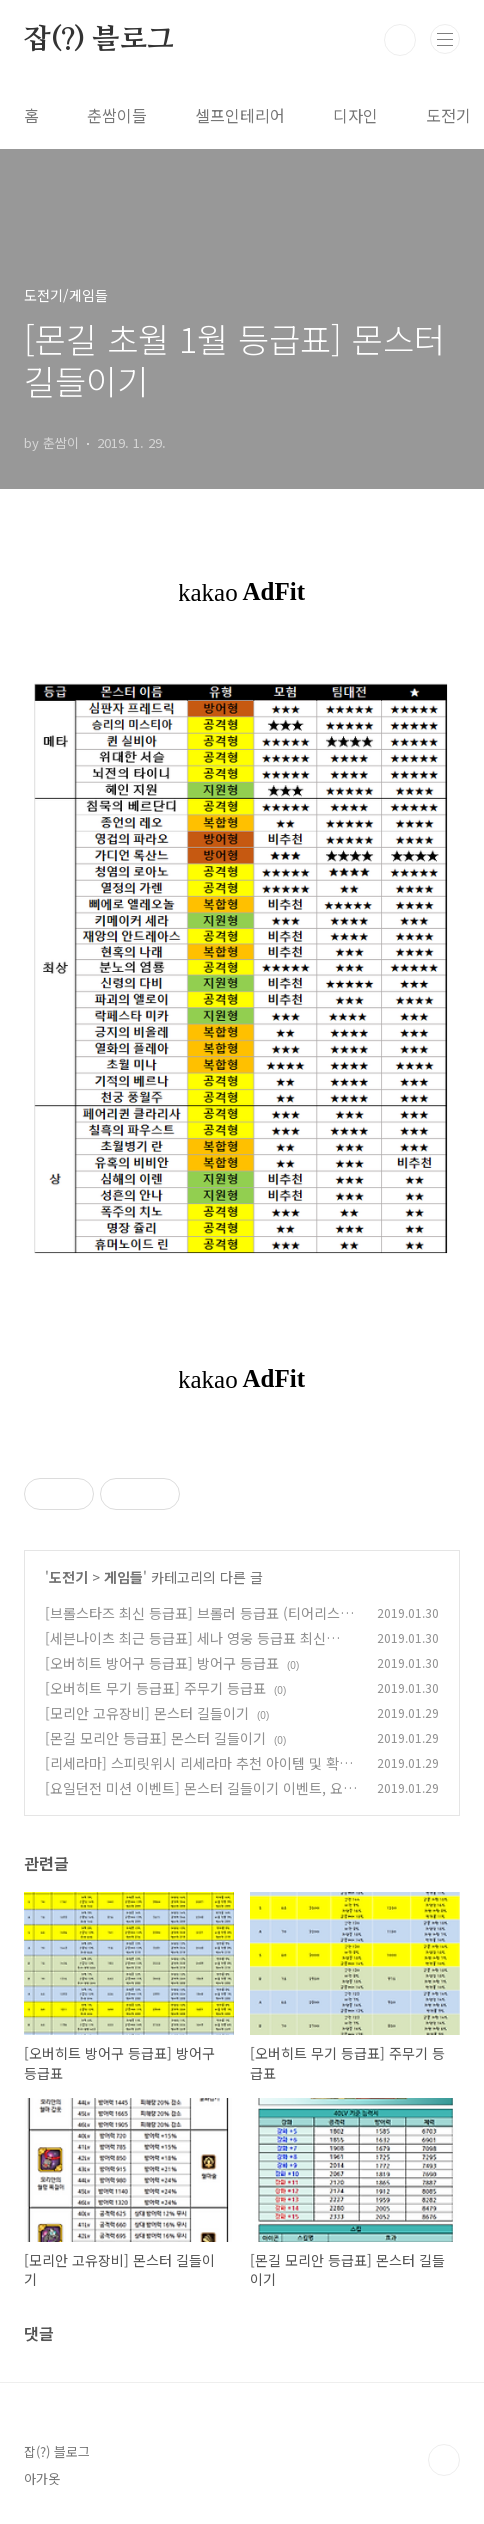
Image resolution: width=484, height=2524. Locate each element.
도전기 (448, 115)
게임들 (123, 1577)
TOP (444, 2460)
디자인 (355, 115)
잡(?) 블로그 (98, 40)
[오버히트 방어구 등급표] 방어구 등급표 (162, 1663)
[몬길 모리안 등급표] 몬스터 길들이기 (155, 1738)
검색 (400, 40)
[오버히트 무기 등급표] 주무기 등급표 (155, 1688)
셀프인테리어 (240, 115)
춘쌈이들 (117, 115)
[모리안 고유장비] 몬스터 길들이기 (147, 1713)
